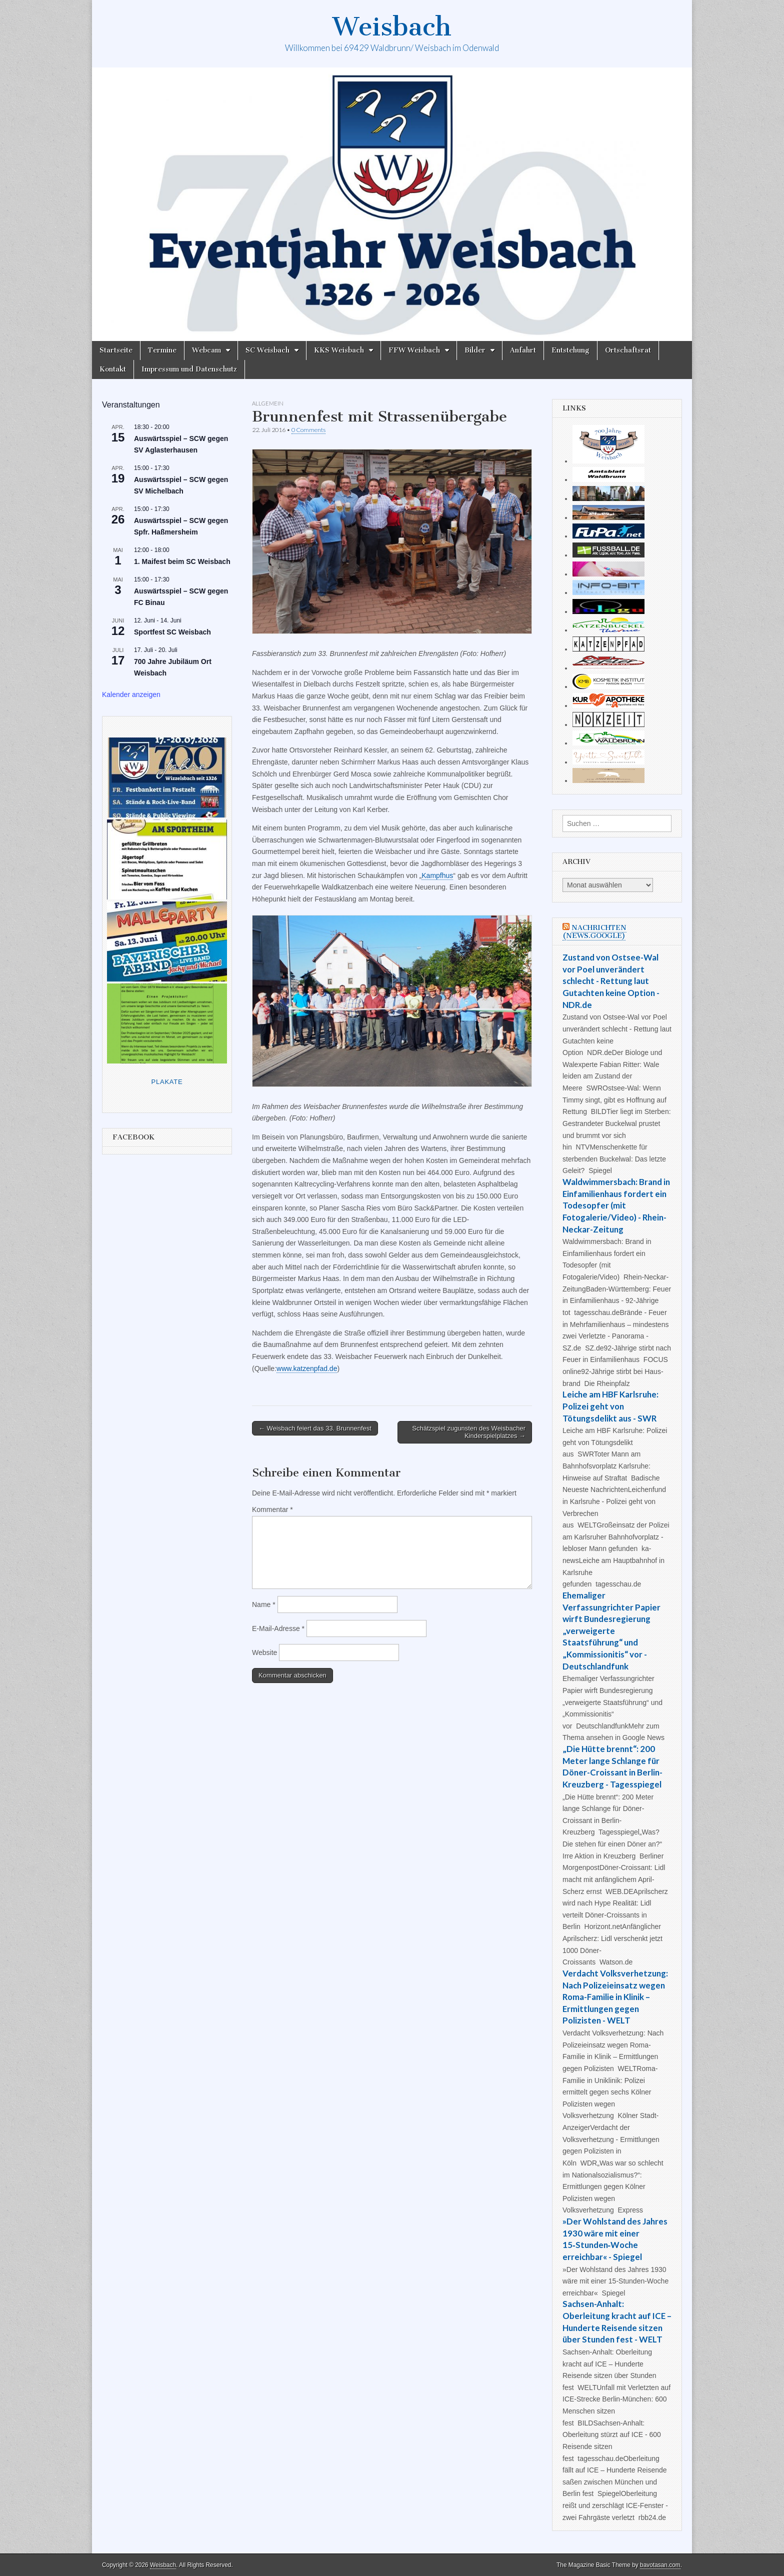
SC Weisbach (268, 350)
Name (264, 1604)
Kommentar (272, 1510)
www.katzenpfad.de (306, 1368)
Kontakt (113, 369)
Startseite (116, 350)
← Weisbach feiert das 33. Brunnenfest (315, 1428)
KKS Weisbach (339, 350)
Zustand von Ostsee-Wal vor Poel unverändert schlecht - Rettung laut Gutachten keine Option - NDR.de (611, 981)
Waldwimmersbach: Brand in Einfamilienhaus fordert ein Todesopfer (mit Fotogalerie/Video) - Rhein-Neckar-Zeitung (616, 1205)
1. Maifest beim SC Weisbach (182, 562)
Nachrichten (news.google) (594, 932)
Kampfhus (437, 876)
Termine (162, 350)
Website (264, 1652)
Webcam (206, 350)
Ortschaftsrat (628, 350)
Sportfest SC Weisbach (172, 632)
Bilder (475, 350)
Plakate (167, 1082)
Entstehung (571, 350)
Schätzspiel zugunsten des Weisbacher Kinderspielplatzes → (469, 1432)
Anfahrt (523, 350)
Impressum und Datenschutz (189, 369)
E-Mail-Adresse (278, 1628)
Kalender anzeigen (131, 694)
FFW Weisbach (414, 350)
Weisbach (392, 27)
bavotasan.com (660, 2565)
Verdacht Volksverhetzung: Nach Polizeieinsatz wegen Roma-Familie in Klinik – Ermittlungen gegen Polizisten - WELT (615, 1997)
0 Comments (309, 430)
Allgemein (268, 403)
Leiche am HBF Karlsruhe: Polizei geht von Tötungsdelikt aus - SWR (610, 1406)
